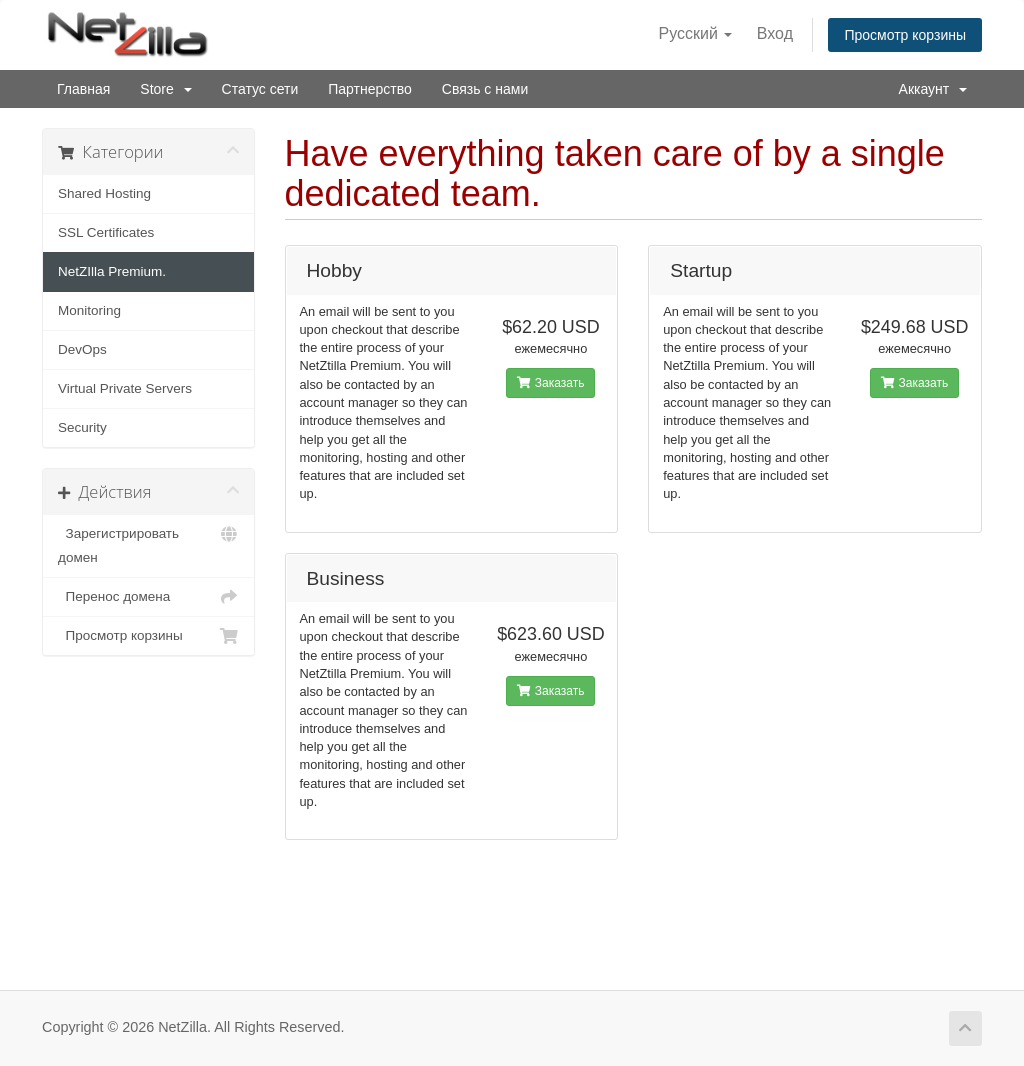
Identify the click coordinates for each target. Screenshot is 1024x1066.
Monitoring (89, 310)
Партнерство (370, 89)
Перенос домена (148, 597)
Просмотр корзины (905, 35)
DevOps (82, 349)
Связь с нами (485, 89)
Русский (696, 33)
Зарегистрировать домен (148, 543)
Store (165, 89)
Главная (83, 89)
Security (82, 427)
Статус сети (260, 89)
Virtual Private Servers (125, 388)
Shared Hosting (104, 193)
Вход (775, 33)
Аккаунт (933, 89)
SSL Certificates (106, 232)
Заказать (550, 383)
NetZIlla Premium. (112, 271)
